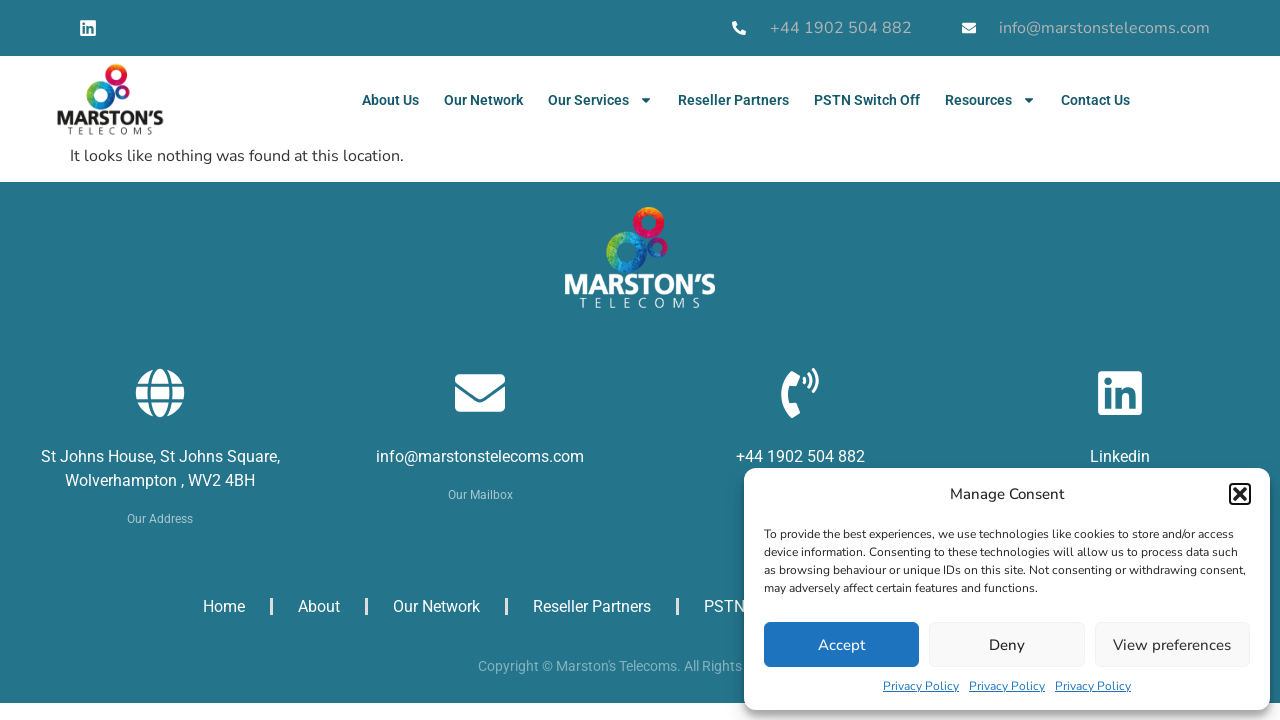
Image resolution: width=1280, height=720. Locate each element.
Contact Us (1095, 100)
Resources (990, 100)
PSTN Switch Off (867, 100)
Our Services (600, 100)
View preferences (1172, 645)
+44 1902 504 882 (800, 456)
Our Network (483, 100)
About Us (390, 100)
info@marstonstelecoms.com (480, 456)
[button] (1240, 494)
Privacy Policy (921, 686)
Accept (841, 645)
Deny (1007, 645)
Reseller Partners (733, 100)
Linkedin (1120, 456)
